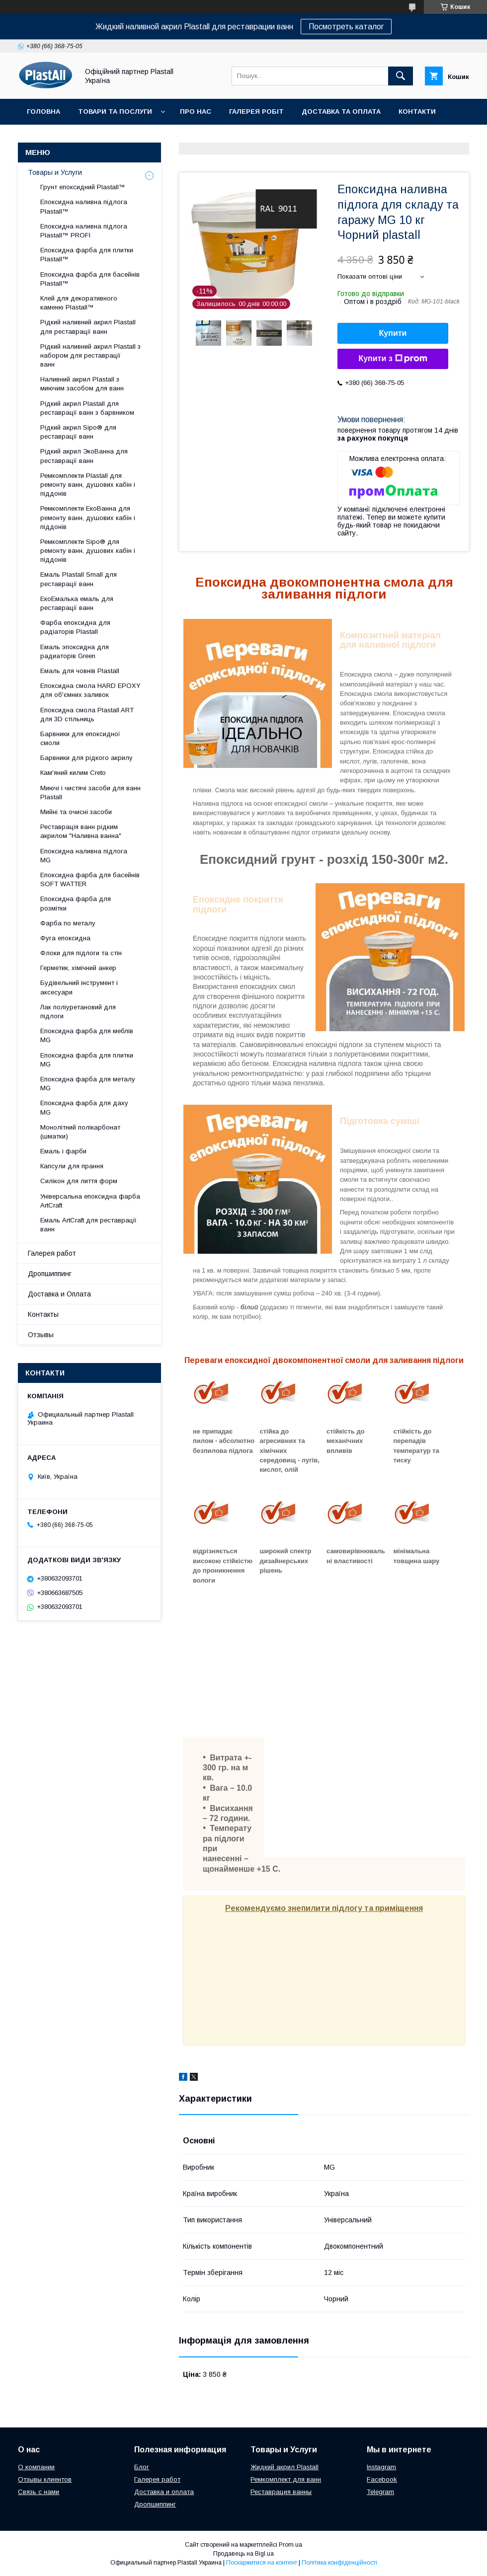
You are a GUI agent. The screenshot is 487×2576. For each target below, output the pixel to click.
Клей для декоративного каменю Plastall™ (78, 303)
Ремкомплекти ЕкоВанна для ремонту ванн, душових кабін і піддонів (87, 517)
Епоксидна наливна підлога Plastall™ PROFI (83, 231)
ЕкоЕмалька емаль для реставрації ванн (76, 603)
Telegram (380, 2492)
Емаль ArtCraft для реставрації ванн (88, 1224)
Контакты (43, 1314)
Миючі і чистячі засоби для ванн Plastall (90, 792)
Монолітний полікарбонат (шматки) (80, 1132)
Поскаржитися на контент (261, 2562)
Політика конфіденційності (339, 2562)
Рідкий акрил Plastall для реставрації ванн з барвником (87, 408)
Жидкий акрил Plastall (284, 2467)
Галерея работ (52, 1253)
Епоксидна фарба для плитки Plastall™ (86, 254)
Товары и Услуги (55, 172)
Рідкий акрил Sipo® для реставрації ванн (78, 432)
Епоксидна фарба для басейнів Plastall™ (90, 279)
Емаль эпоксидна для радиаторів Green (74, 651)
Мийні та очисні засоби (76, 812)
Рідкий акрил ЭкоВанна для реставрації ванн (84, 456)
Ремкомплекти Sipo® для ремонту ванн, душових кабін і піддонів (87, 550)
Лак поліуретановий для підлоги (78, 1011)
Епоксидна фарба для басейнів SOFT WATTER (90, 879)
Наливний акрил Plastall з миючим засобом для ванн (82, 384)
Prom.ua (290, 2544)
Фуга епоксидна (65, 938)
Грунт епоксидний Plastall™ (82, 187)
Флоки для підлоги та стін (81, 953)
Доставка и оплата (164, 2492)
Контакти (417, 111)
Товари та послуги (115, 111)
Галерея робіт (256, 111)
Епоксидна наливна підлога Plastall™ (83, 206)
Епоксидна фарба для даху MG (84, 1107)
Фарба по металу (67, 923)
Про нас (195, 111)
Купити (393, 333)
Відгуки (41, 137)
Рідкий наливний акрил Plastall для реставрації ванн (88, 326)
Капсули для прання (71, 1166)
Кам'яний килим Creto (73, 772)
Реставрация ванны (281, 2492)
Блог (141, 2467)
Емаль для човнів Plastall (79, 671)
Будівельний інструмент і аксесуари (79, 987)
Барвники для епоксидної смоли (80, 738)
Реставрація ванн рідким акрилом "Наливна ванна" (80, 831)
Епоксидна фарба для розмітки (75, 903)
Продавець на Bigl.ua (243, 2553)
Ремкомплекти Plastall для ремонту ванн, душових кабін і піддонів (87, 484)
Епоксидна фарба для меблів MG (86, 1035)
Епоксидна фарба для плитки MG (86, 1060)
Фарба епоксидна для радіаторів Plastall (75, 627)
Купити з (392, 358)
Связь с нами (38, 2492)
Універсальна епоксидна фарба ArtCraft (90, 1201)
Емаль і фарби (63, 1151)
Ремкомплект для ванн (285, 2479)
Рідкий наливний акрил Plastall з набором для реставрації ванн (90, 355)
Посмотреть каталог (346, 26)
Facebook (382, 2479)
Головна (43, 111)
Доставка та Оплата (341, 111)
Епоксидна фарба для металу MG (87, 1083)
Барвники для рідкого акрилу (86, 757)
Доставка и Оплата (59, 1294)
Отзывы (41, 1335)
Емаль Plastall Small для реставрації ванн (78, 579)
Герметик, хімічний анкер (78, 968)
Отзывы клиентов (45, 2479)
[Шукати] (400, 76)
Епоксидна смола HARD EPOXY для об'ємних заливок (90, 690)
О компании (36, 2467)
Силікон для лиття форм (78, 1181)
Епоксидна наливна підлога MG (83, 855)
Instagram (381, 2467)
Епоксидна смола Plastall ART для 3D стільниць (87, 714)
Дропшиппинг (50, 1274)
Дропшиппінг (99, 137)
